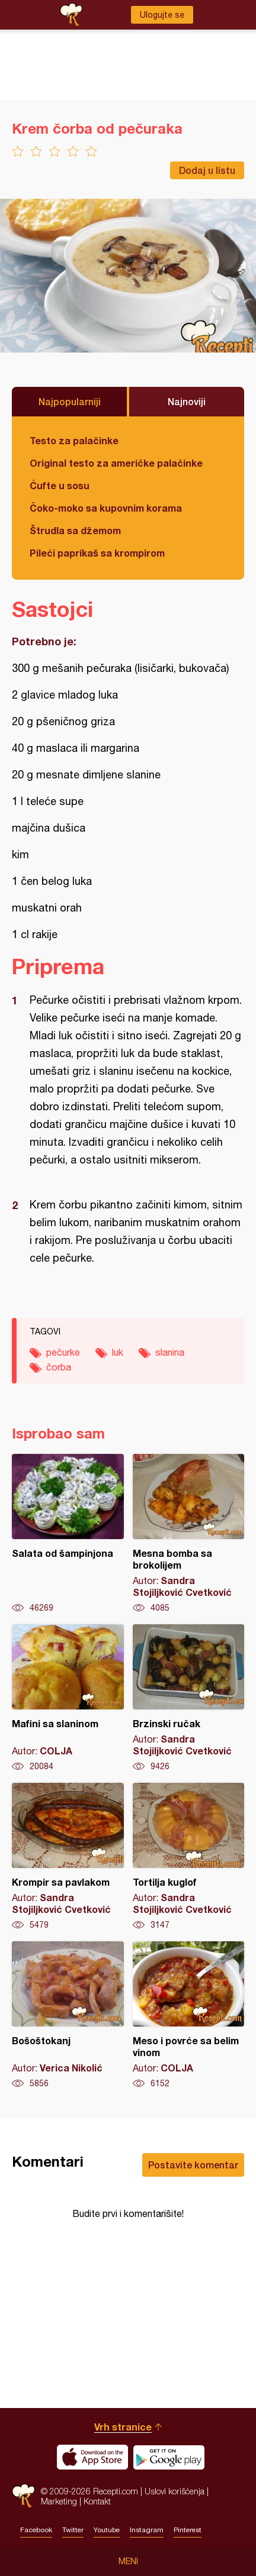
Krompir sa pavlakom (68, 1857)
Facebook (36, 2530)
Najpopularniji (70, 401)
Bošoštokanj (68, 2015)
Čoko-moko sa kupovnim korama (106, 507)
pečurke (63, 1352)
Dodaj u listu (207, 170)
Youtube (107, 2530)
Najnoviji (187, 401)
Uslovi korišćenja (174, 2491)
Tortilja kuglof (189, 1857)
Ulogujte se (162, 15)
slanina (169, 1352)
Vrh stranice (123, 2426)
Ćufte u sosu (59, 485)
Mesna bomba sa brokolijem (189, 1534)
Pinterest (187, 2530)
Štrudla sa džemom (75, 530)
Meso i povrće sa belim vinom (189, 2015)
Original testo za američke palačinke (116, 462)
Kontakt (97, 2501)
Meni (128, 2561)
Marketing (59, 2501)
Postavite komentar (193, 2164)
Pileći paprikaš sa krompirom (97, 552)
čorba (58, 1367)
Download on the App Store (92, 2457)
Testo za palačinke (74, 440)
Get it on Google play (168, 2457)
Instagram (147, 2530)
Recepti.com (23, 2495)
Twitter (73, 2530)
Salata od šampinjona (68, 1534)
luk (117, 1352)
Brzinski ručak (189, 1698)
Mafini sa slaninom (68, 1698)
